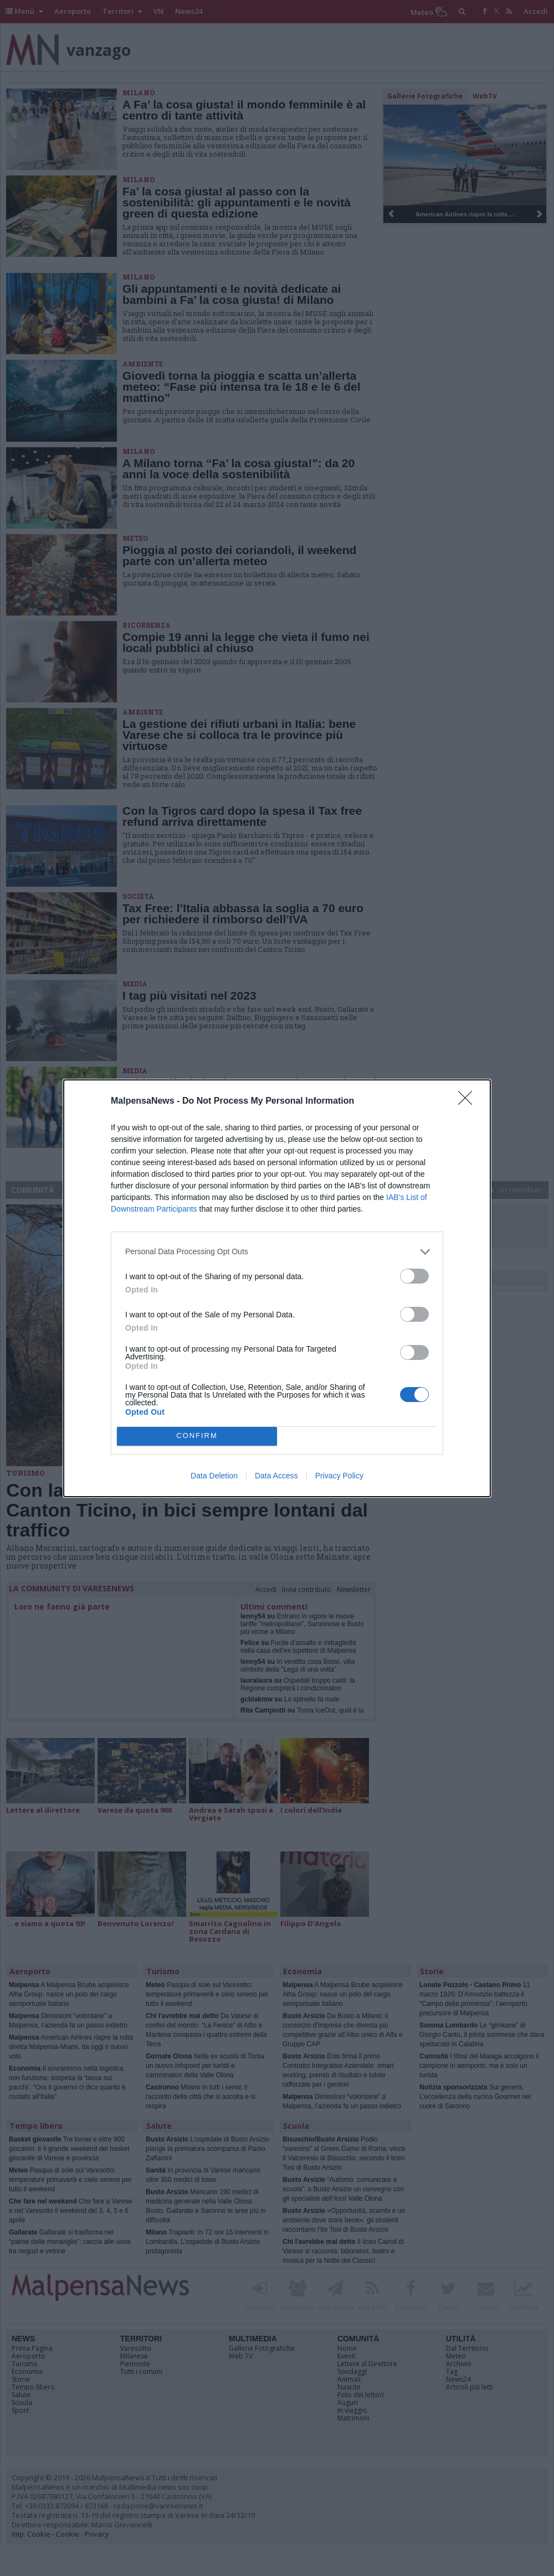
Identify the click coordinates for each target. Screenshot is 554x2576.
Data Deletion (214, 1475)
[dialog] (277, 1288)
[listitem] (277, 1252)
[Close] (468, 1101)
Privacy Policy (339, 1475)
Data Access (276, 1475)
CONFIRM (197, 1436)
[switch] (414, 1276)
